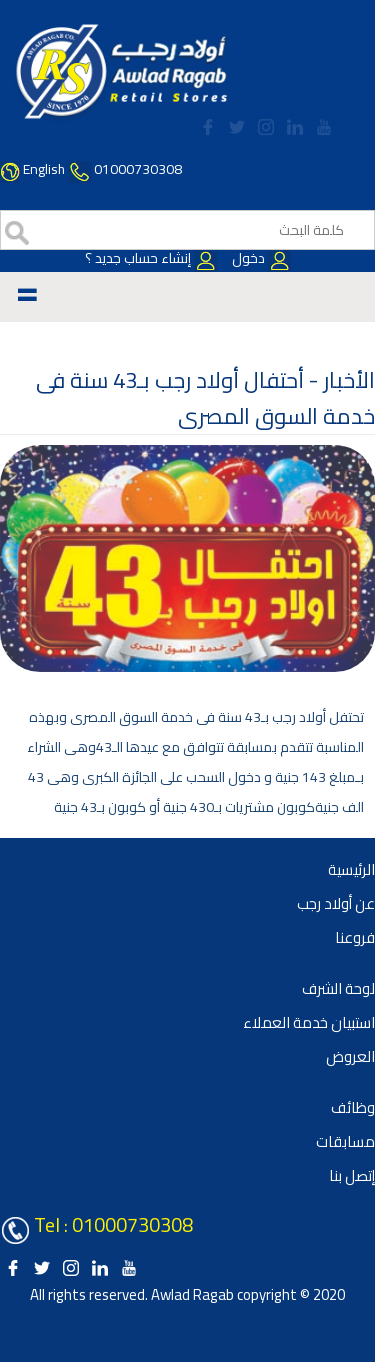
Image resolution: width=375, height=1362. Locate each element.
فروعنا (355, 937)
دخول (260, 258)
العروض (350, 1056)
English (44, 169)
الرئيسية (351, 869)
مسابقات (345, 1141)
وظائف (353, 1107)
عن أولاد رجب (336, 903)
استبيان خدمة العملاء (309, 1022)
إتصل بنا (352, 1175)
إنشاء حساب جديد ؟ (151, 258)
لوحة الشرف (338, 988)
